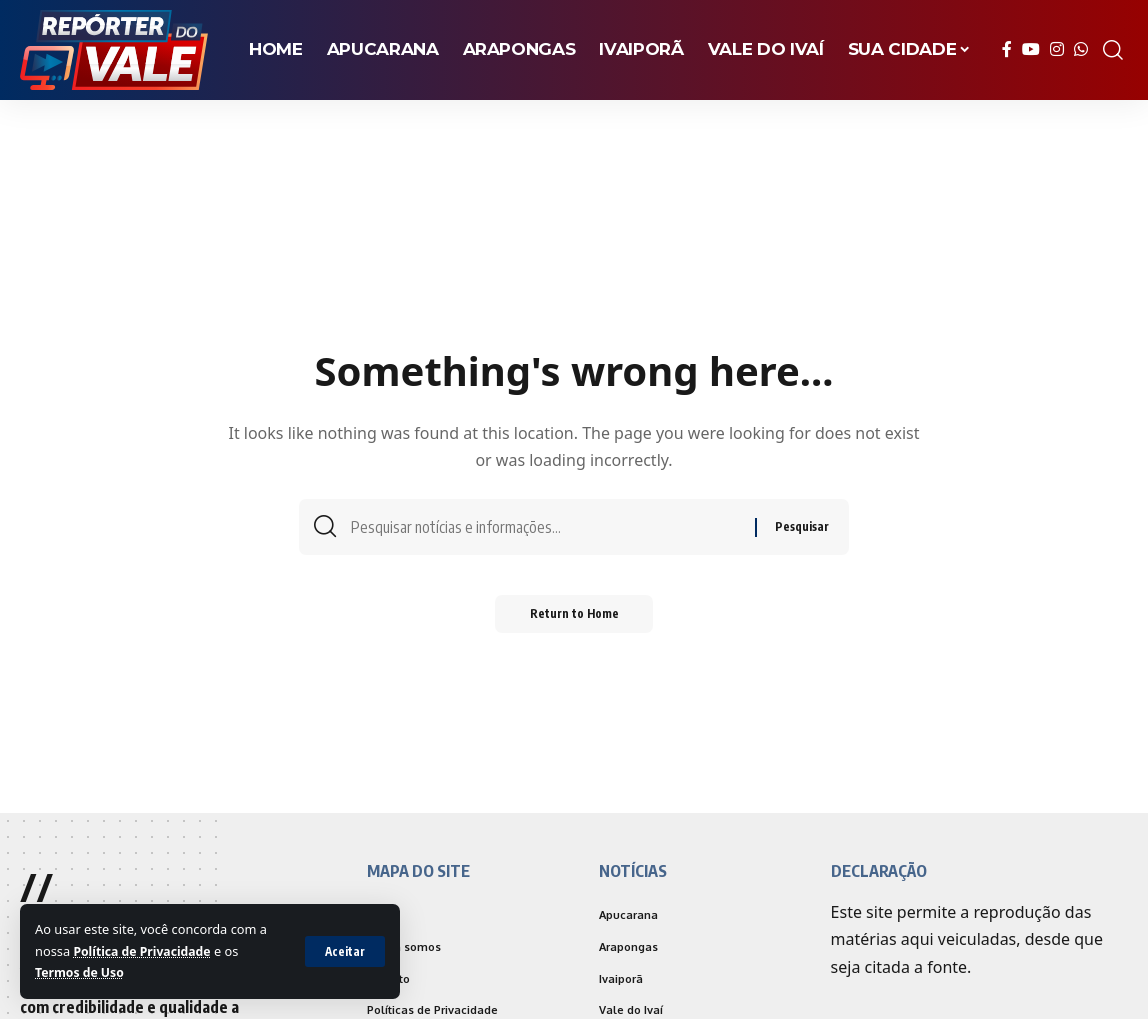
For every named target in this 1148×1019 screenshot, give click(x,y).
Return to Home (574, 619)
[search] (1113, 50)
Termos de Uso (81, 972)
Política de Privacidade (145, 951)
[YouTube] (1031, 49)
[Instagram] (1057, 49)
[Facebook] (1007, 49)
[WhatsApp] (1081, 49)
